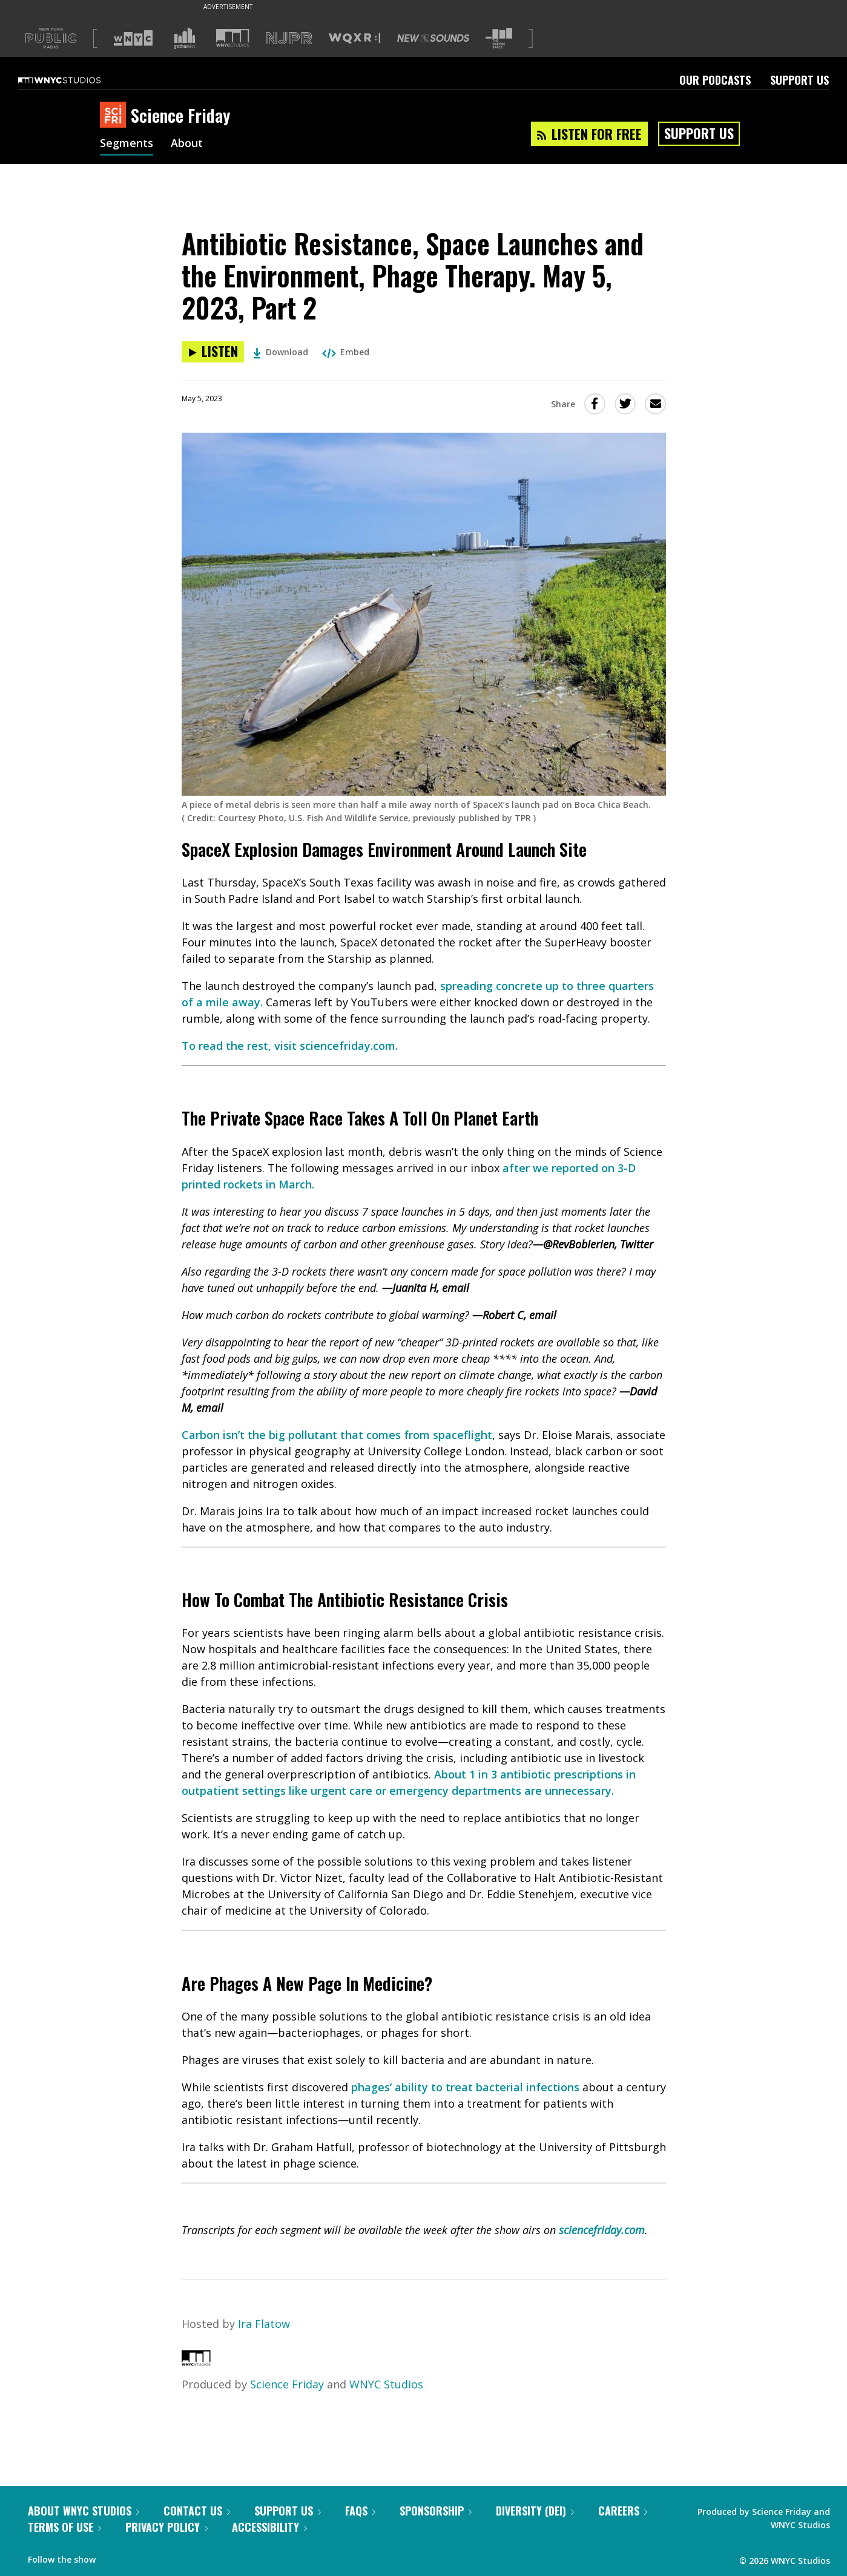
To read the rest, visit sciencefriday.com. (290, 1045)
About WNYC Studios (83, 2511)
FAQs (360, 2511)
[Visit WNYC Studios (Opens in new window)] (232, 38)
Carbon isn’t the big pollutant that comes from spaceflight (337, 1434)
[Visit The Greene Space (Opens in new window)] (499, 38)
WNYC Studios (386, 2384)
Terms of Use (64, 2527)
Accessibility (269, 2527)
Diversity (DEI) (535, 2511)
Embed (345, 352)
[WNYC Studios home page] (74, 79)
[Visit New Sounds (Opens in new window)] (433, 38)
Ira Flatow (264, 2323)
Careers (622, 2511)
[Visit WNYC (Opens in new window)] (133, 38)
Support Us (799, 80)
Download (280, 352)
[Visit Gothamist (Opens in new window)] (185, 38)
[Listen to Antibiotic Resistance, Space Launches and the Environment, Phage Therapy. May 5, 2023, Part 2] (213, 351)
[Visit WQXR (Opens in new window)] (354, 38)
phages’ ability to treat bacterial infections (465, 2087)
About (187, 144)
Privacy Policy (166, 2527)
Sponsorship (436, 2511)
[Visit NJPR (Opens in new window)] (289, 38)
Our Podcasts (715, 80)
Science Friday (287, 2384)
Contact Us (196, 2511)
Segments (126, 144)
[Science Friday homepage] (115, 115)
